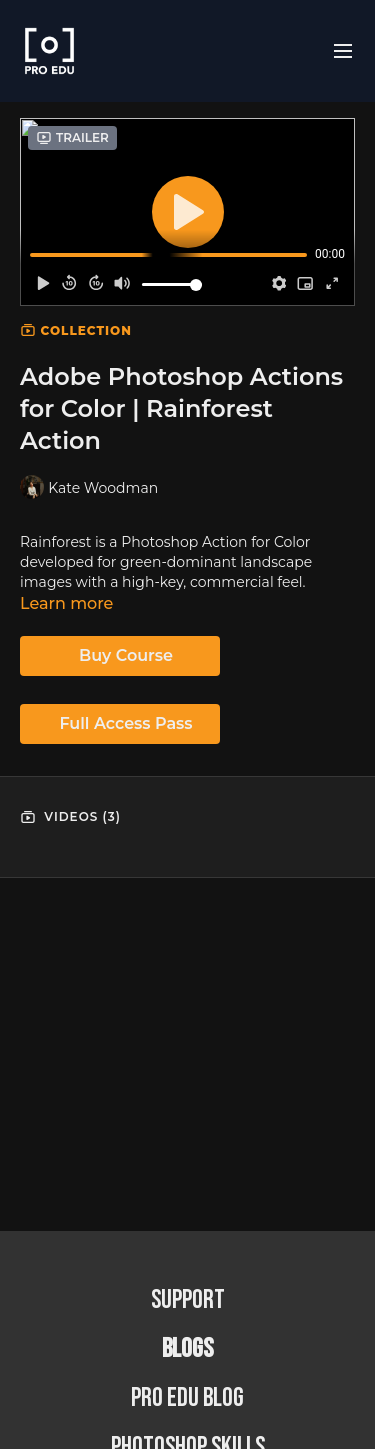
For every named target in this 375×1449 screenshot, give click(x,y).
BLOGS (187, 1349)
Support (188, 1300)
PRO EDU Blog (187, 1398)
